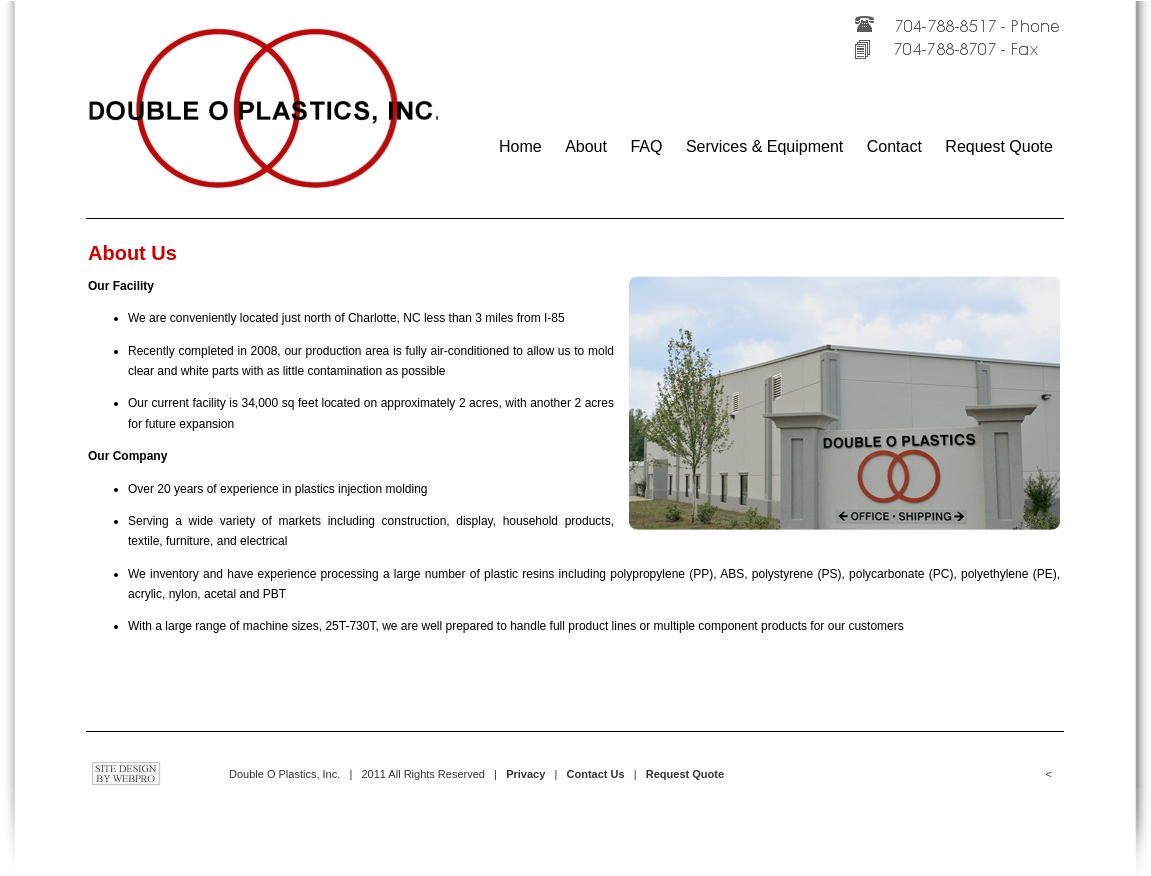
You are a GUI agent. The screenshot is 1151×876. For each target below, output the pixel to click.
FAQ (646, 146)
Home (520, 146)
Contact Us (596, 774)
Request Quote (999, 146)
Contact (894, 146)
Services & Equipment (764, 146)
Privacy (525, 774)
